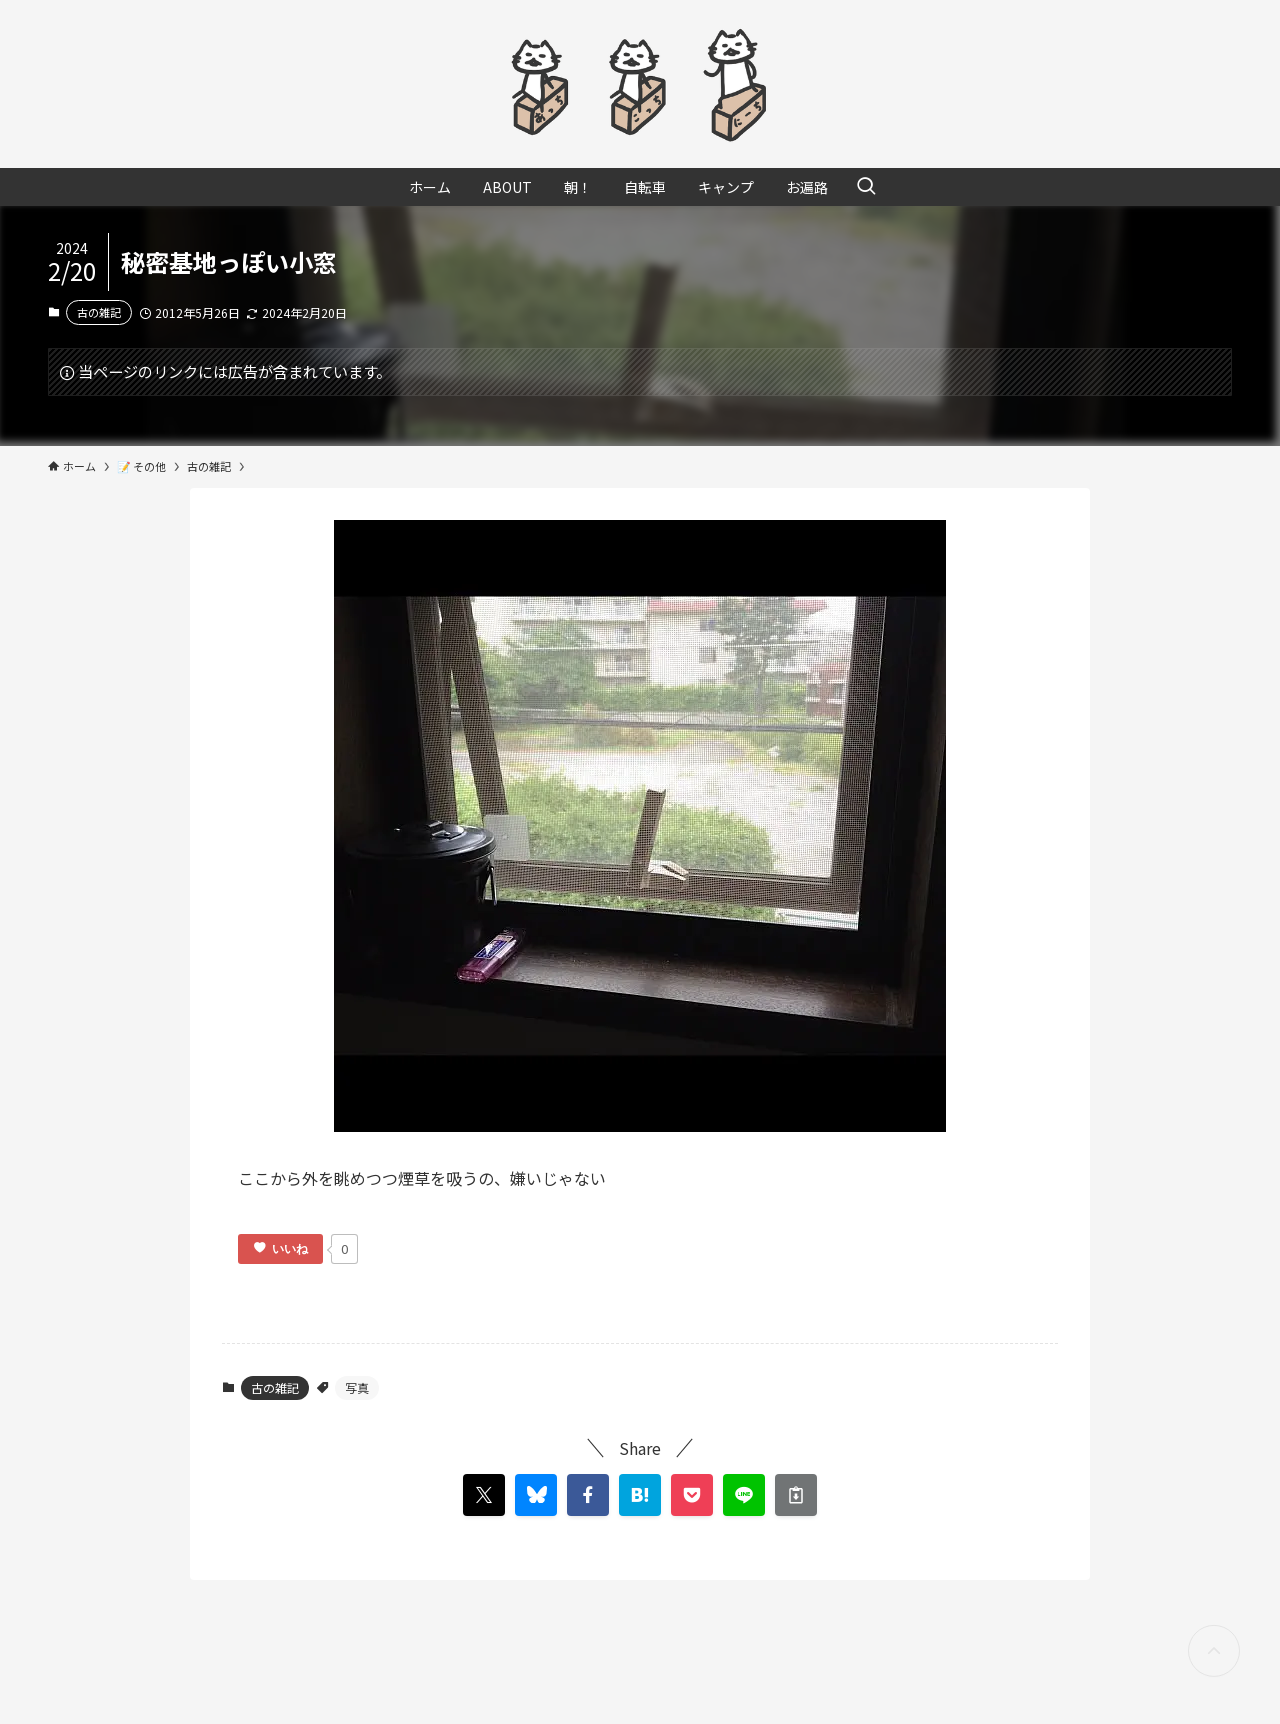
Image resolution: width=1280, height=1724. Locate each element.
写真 (357, 1387)
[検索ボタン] (866, 187)
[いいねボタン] (280, 1249)
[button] (588, 1495)
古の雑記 (99, 312)
